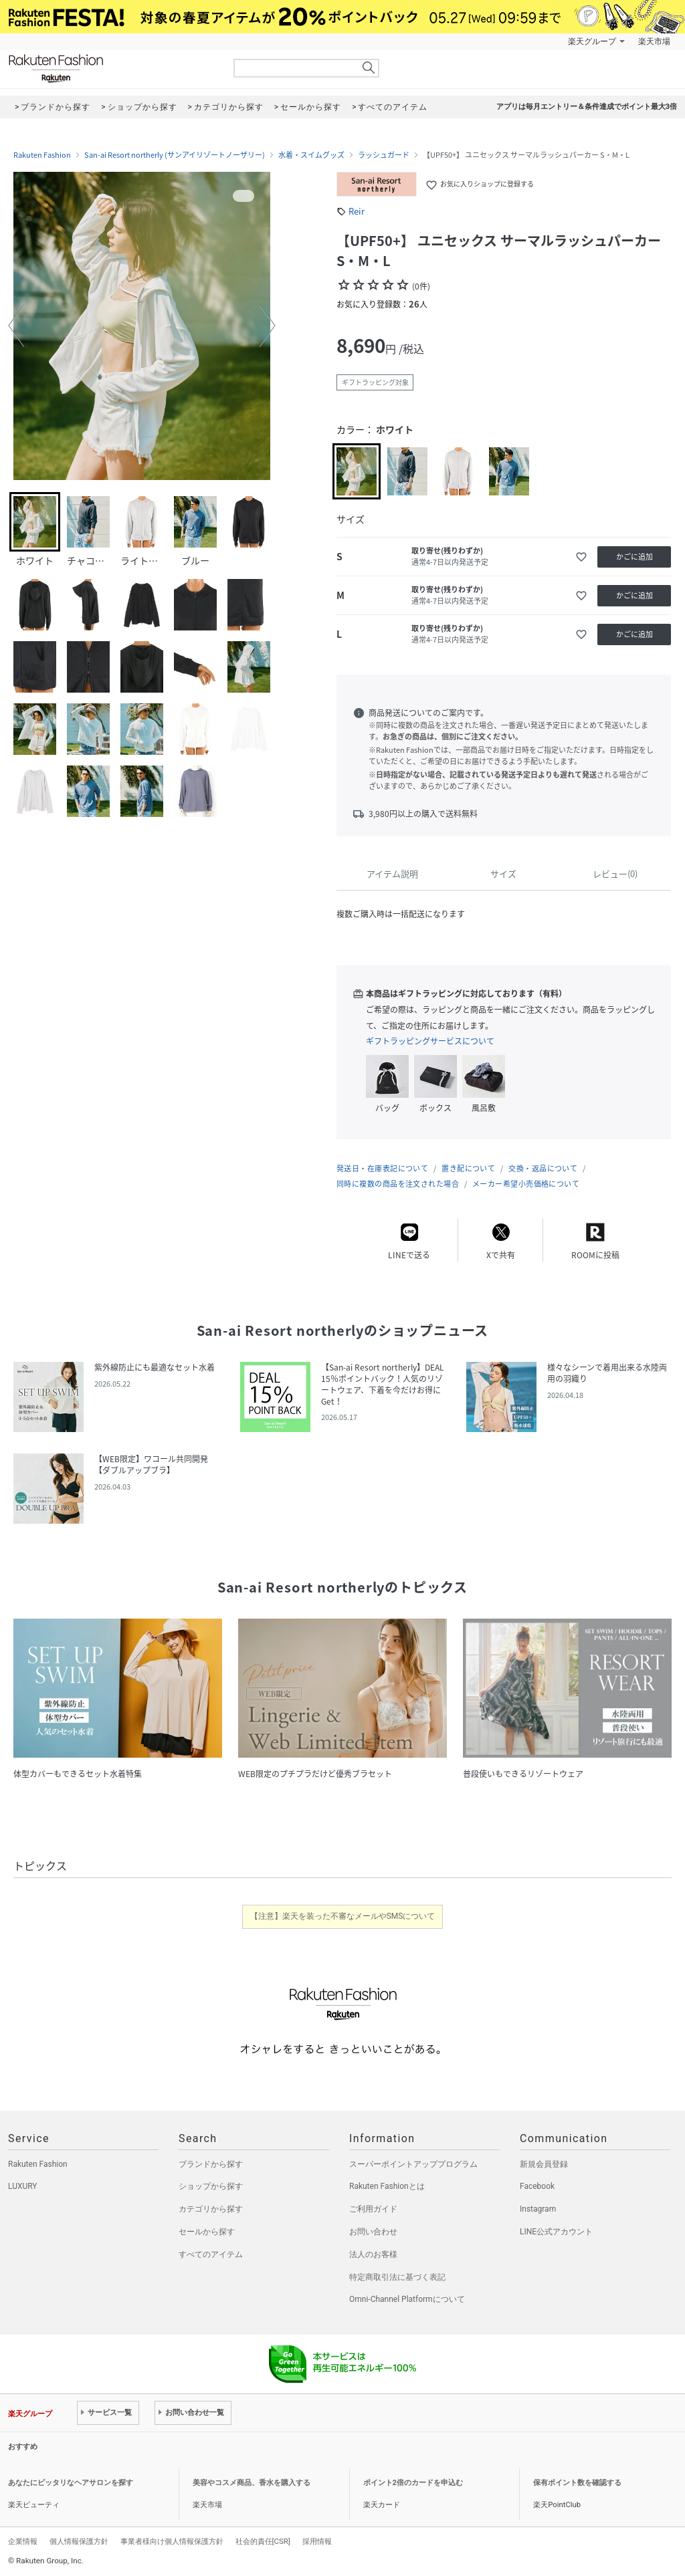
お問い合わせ (373, 2231)
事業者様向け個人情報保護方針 (171, 2541)
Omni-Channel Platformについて (407, 2299)
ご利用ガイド (373, 2209)
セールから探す (207, 2231)
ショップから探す (211, 2186)
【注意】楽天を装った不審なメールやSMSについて (342, 1916)
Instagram (538, 2209)
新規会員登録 (544, 2164)
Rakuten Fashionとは (387, 2186)
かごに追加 (634, 556)
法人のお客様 (373, 2254)
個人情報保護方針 (79, 2541)
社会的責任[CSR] (262, 2541)
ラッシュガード (383, 155)
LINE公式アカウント (556, 2231)
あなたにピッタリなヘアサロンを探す (70, 2482)
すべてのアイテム (211, 2254)
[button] (16, 325)
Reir (357, 211)
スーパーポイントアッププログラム (413, 2164)
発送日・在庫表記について (382, 1168)
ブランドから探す (211, 2164)
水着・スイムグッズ (311, 155)
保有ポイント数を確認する (577, 2482)
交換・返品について (542, 1168)
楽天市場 (654, 41)
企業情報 (22, 2541)
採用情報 (317, 2541)
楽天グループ (592, 41)
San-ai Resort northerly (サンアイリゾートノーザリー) (174, 155)
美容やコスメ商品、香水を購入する (251, 2482)
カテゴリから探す (211, 2209)
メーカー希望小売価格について (525, 1183)
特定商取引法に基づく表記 (397, 2277)
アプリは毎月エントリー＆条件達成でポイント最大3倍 (586, 106)
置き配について (468, 1168)
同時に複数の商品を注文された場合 (397, 1183)
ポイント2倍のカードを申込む (413, 2482)
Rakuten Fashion (111, 68)
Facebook (537, 2186)
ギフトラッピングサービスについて (430, 1041)
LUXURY (22, 2186)
